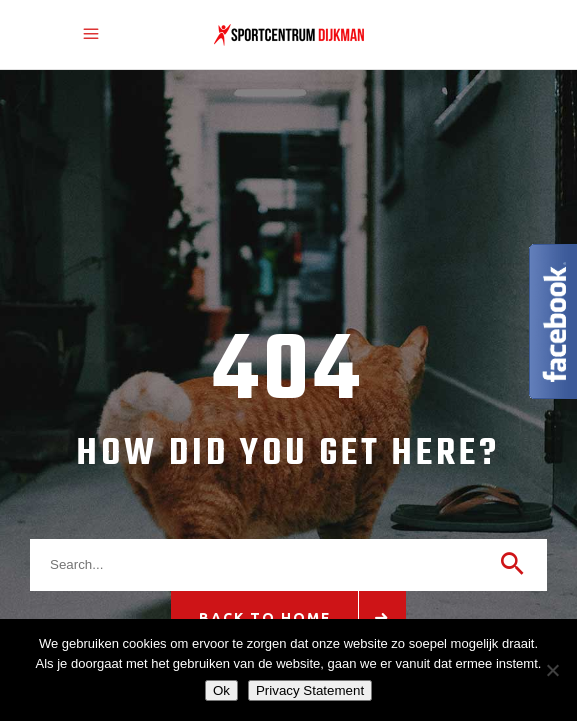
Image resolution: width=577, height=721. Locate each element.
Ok (221, 690)
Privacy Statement (310, 690)
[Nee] (552, 670)
